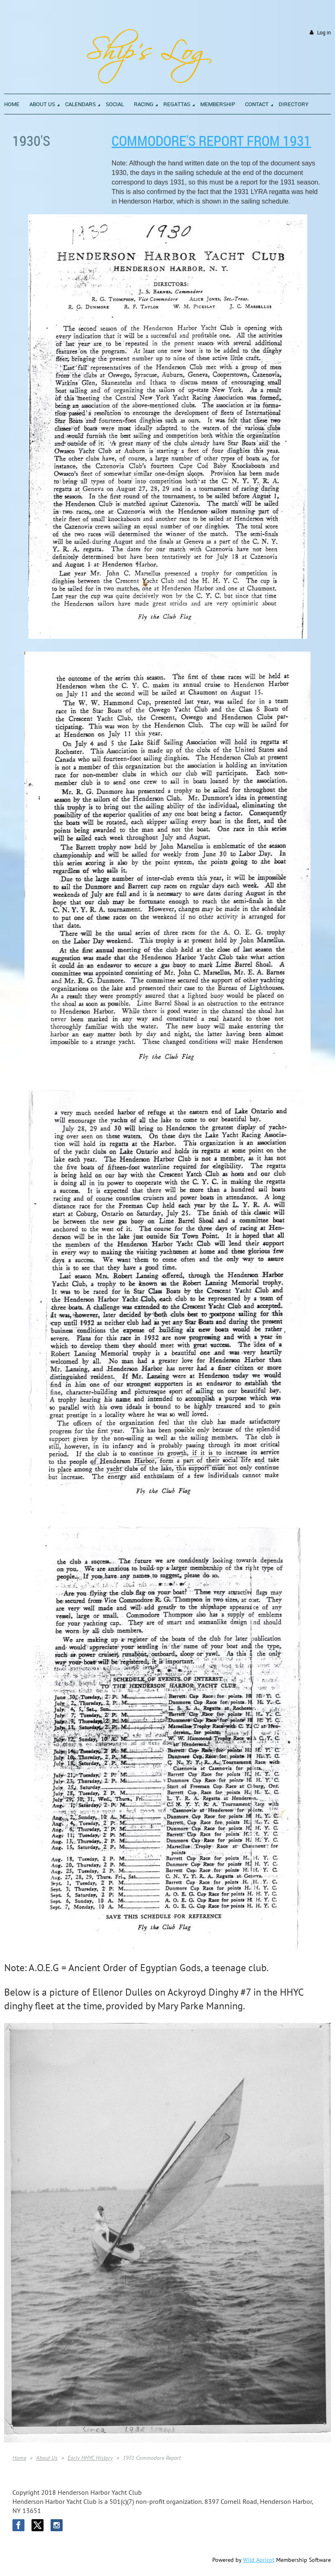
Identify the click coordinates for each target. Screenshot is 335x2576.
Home (19, 2458)
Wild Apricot (258, 2560)
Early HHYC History (90, 2458)
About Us (47, 2458)
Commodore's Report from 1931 (211, 140)
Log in (324, 32)
